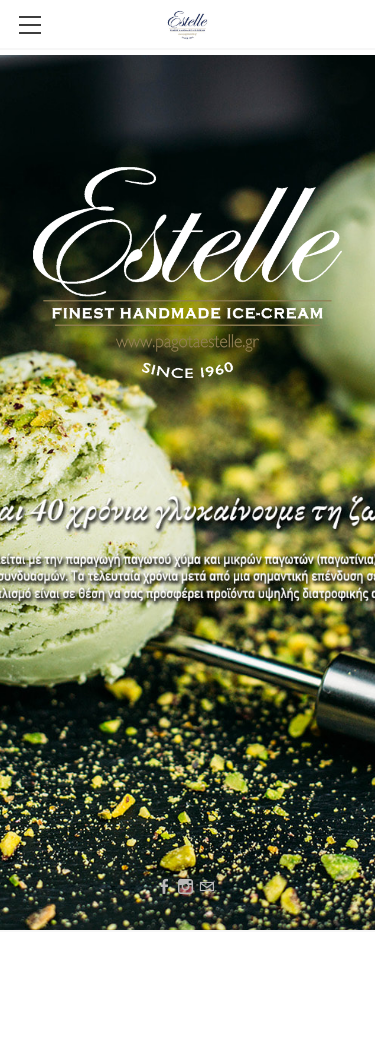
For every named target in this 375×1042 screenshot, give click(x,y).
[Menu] (30, 25)
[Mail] (206, 887)
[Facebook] (164, 887)
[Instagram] (185, 887)
